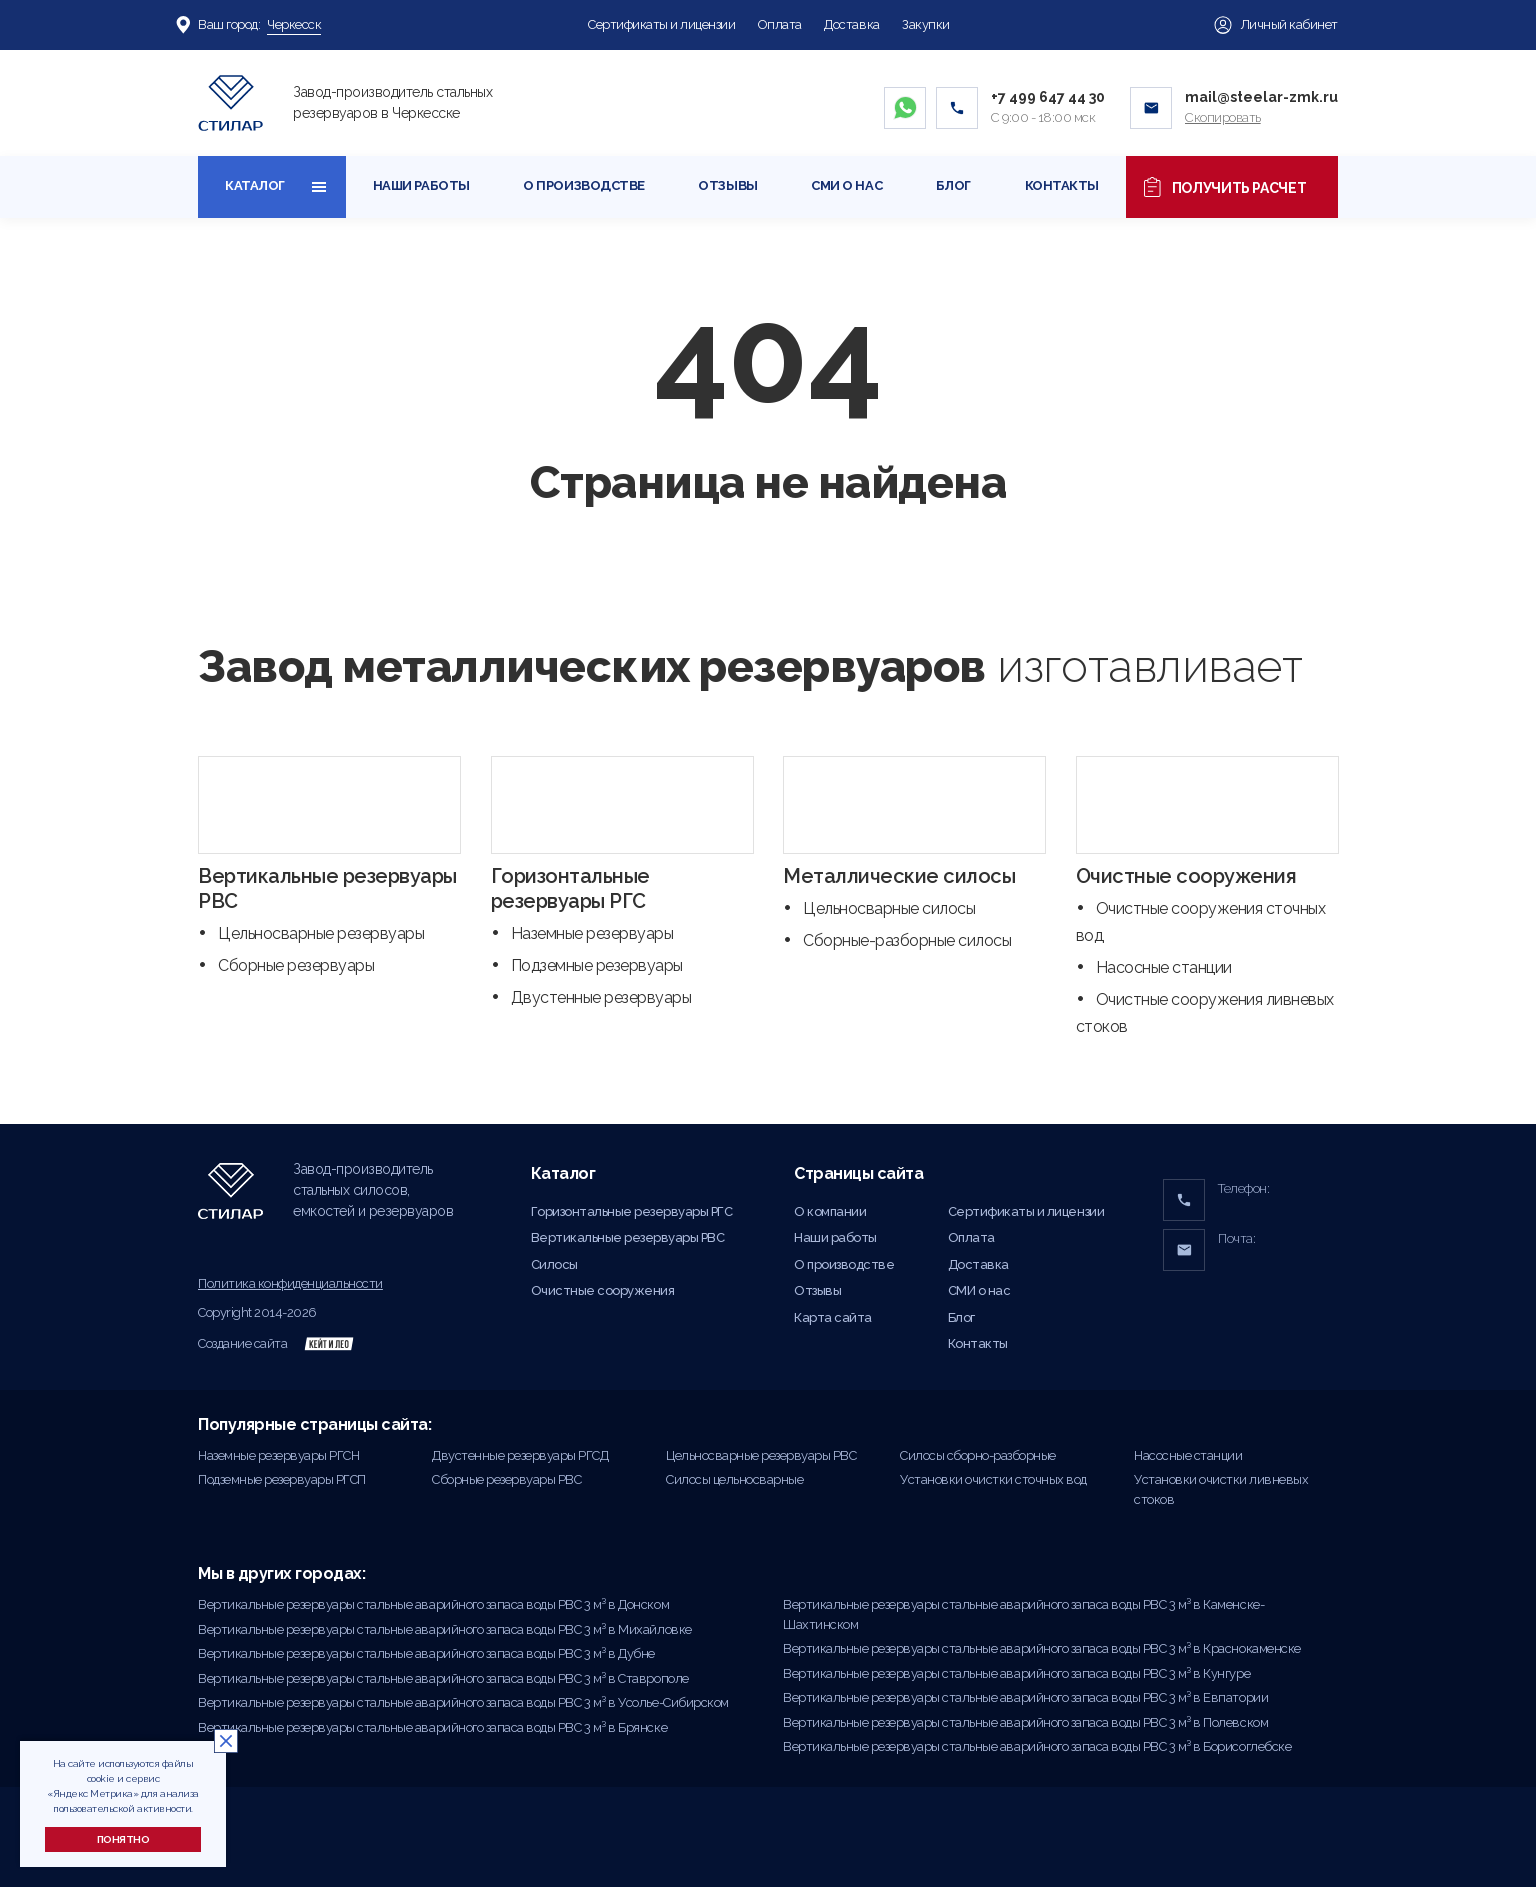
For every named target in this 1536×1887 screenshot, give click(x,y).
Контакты (1062, 185)
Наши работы (421, 185)
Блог (953, 185)
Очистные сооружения (1186, 876)
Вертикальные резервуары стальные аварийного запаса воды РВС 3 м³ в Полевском (1025, 1722)
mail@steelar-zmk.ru (1261, 97)
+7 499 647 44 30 (1048, 97)
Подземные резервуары (597, 965)
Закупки (926, 24)
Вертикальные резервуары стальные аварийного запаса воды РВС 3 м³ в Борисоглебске (1037, 1746)
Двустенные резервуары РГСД (520, 1455)
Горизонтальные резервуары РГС (570, 888)
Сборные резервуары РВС (506, 1479)
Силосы (554, 1264)
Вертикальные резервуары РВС (628, 1237)
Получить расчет (1232, 187)
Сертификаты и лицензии (661, 24)
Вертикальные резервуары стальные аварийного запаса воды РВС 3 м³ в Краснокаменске (1042, 1648)
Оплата (780, 24)
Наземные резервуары (592, 933)
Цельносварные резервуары (321, 933)
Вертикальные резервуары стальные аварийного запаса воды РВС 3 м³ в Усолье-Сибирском (463, 1702)
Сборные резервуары (296, 965)
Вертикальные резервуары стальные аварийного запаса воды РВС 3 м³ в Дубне (426, 1653)
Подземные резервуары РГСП (282, 1479)
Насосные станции (1164, 967)
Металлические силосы (899, 876)
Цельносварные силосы (889, 908)
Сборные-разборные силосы (907, 940)
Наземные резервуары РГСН (278, 1455)
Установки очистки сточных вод (993, 1479)
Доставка (851, 24)
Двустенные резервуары (601, 997)
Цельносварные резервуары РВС (761, 1455)
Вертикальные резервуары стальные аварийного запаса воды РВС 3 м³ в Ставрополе (443, 1678)
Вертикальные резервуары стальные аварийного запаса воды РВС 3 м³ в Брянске (432, 1727)
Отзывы (727, 185)
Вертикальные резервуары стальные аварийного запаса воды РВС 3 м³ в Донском (433, 1604)
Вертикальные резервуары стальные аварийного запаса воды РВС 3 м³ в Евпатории (1025, 1697)
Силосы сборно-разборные (978, 1455)
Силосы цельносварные (734, 1479)
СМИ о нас (846, 185)
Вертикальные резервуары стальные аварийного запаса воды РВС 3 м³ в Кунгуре (1016, 1673)
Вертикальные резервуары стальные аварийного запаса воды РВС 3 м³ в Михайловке (445, 1629)
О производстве (583, 185)
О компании (830, 1211)
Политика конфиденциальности (290, 1283)
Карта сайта (833, 1317)
